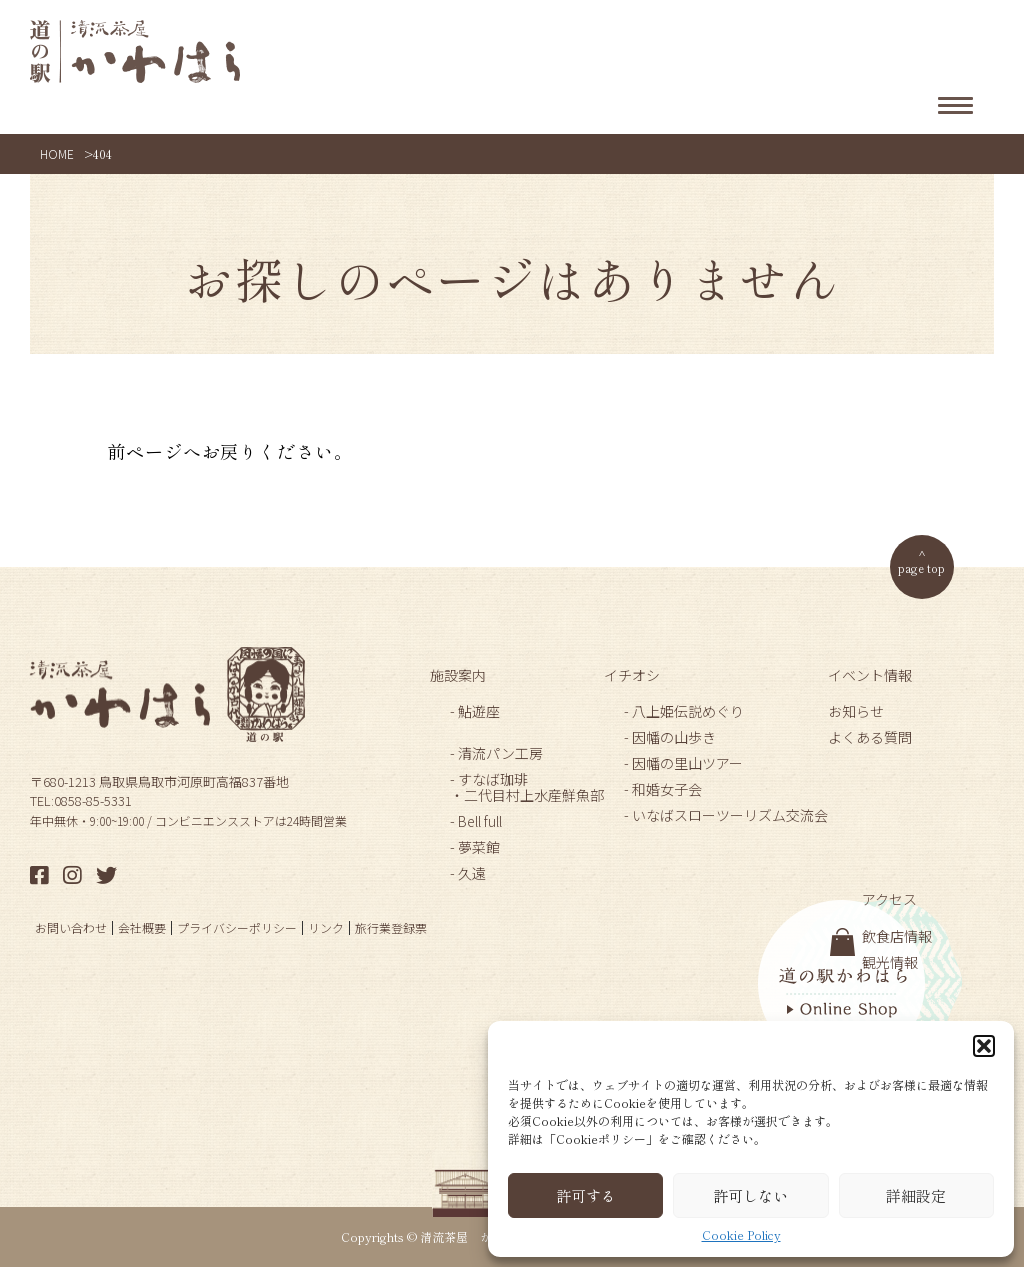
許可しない (750, 1195)
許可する (586, 1195)
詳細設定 (916, 1195)
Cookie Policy (741, 1235)
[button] (984, 1046)
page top (921, 567)
